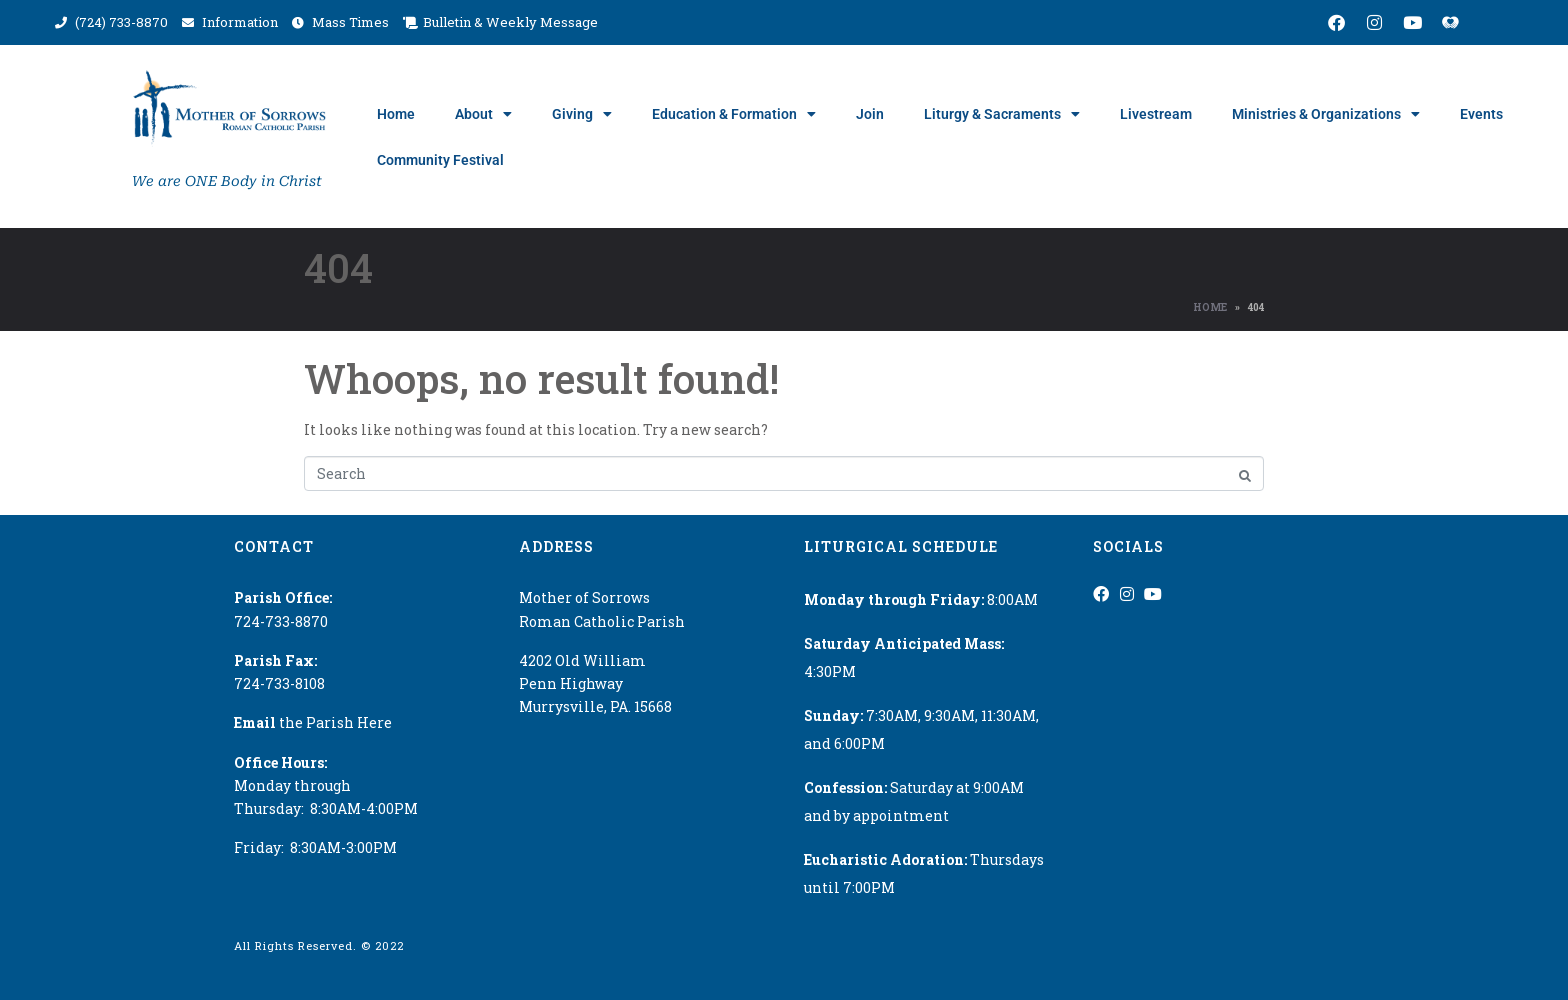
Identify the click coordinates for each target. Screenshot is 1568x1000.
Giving (582, 114)
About (483, 114)
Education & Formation (734, 114)
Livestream (1156, 114)
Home (396, 114)
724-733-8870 (281, 621)
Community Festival (440, 160)
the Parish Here (313, 722)
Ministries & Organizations (1326, 114)
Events (1481, 114)
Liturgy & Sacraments (1002, 114)
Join (870, 114)
